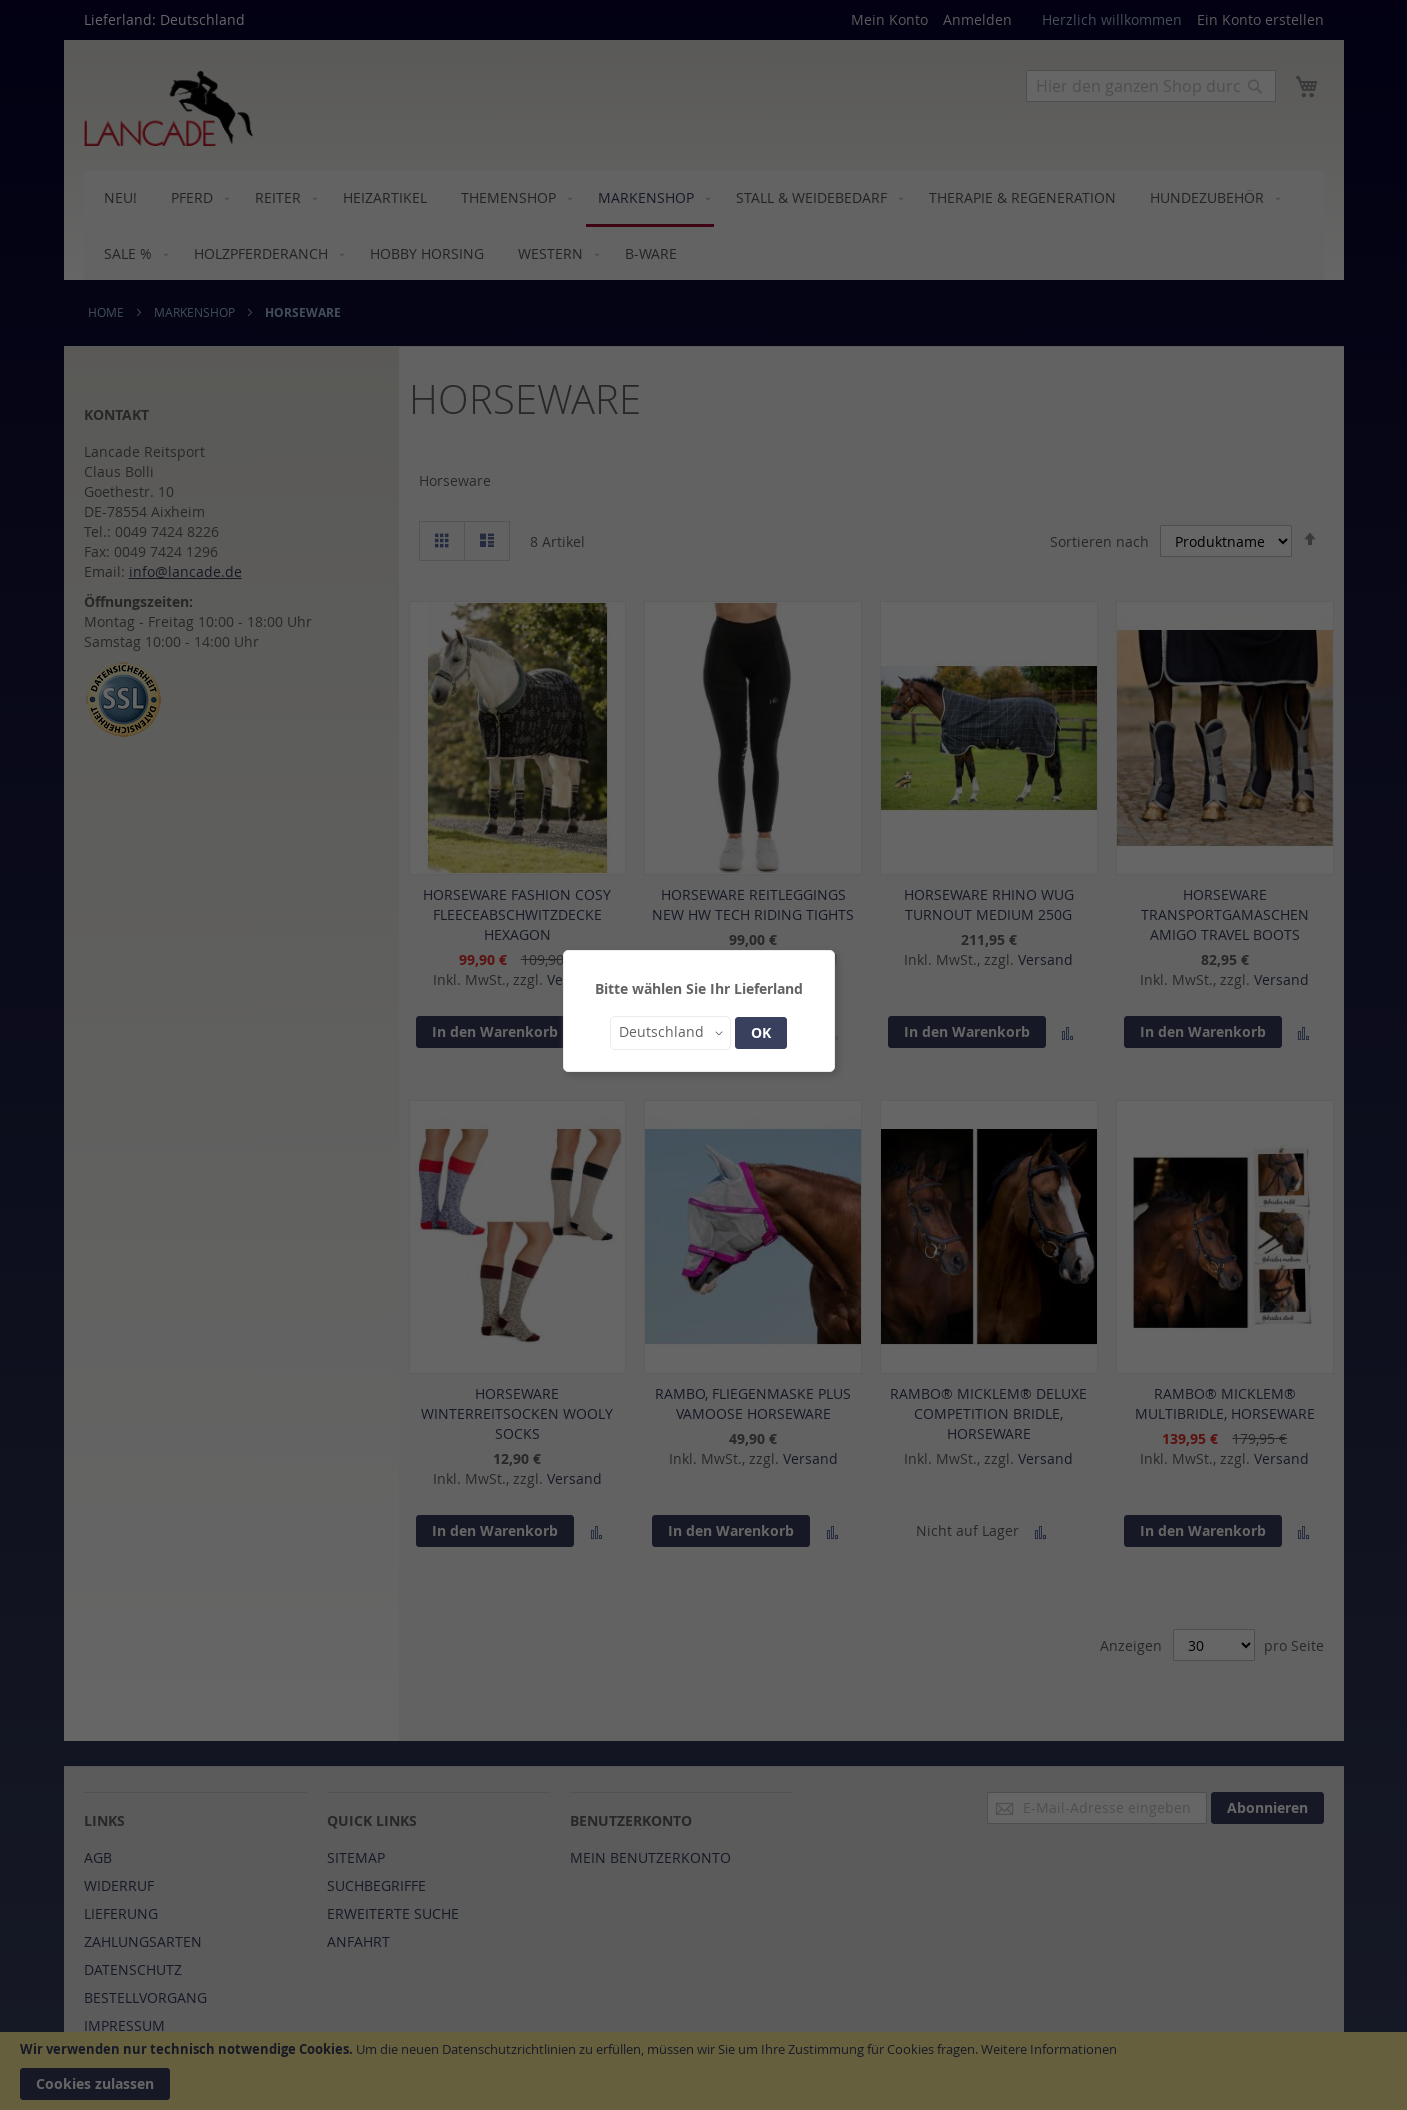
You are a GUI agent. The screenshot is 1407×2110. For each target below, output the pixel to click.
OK (761, 1032)
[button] (670, 1033)
